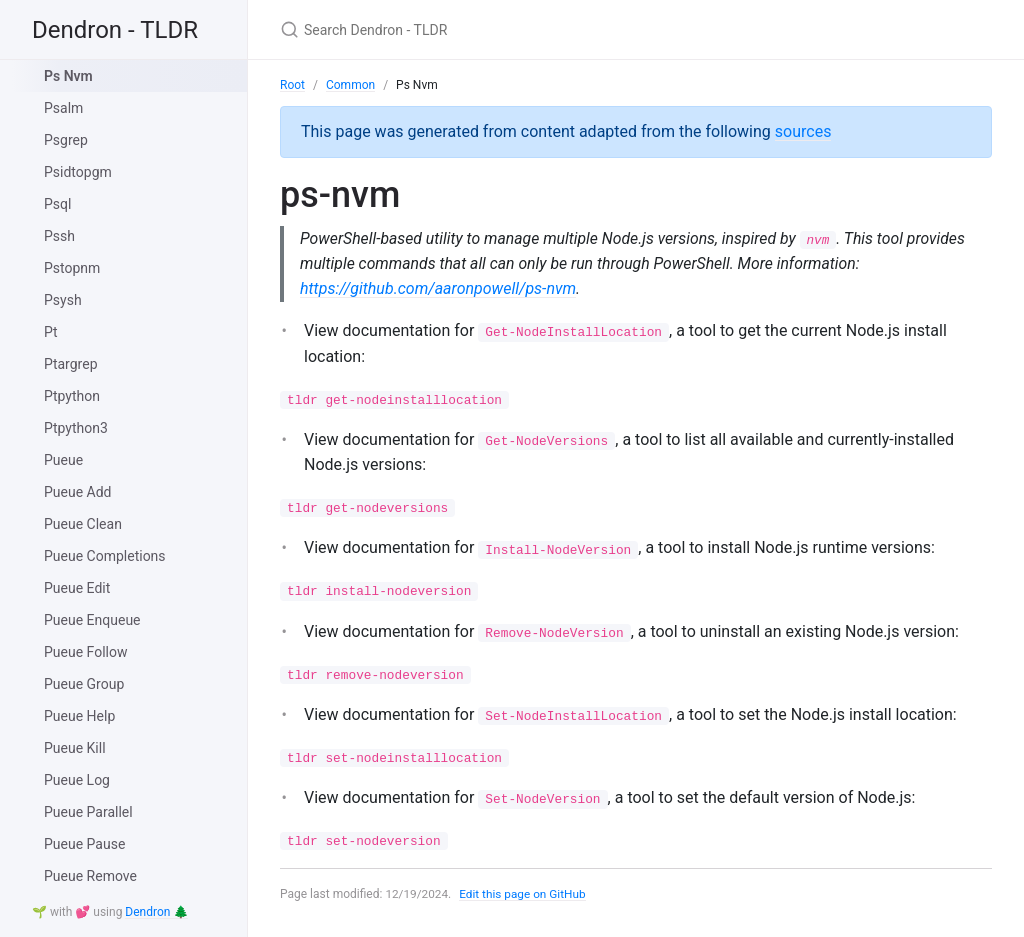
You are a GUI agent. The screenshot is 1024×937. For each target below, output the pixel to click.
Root (292, 85)
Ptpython (72, 396)
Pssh (59, 236)
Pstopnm (72, 268)
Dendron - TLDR (115, 30)
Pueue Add (78, 492)
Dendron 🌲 (156, 912)
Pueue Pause (84, 844)
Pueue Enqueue (92, 620)
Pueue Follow (85, 652)
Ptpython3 (76, 428)
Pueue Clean (83, 524)
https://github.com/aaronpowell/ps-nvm (438, 289)
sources (803, 131)
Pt (51, 332)
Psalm (63, 108)
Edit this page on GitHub (524, 895)
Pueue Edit (77, 588)
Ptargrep (71, 364)
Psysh (63, 300)
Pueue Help (79, 716)
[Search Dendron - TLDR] (516, 29)
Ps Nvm (68, 76)
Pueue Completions (105, 556)
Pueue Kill (75, 748)
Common (350, 85)
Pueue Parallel (88, 812)
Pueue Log (77, 780)
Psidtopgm (78, 172)
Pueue (63, 460)
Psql (57, 204)
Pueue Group (84, 684)
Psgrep (66, 140)
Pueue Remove (90, 876)
